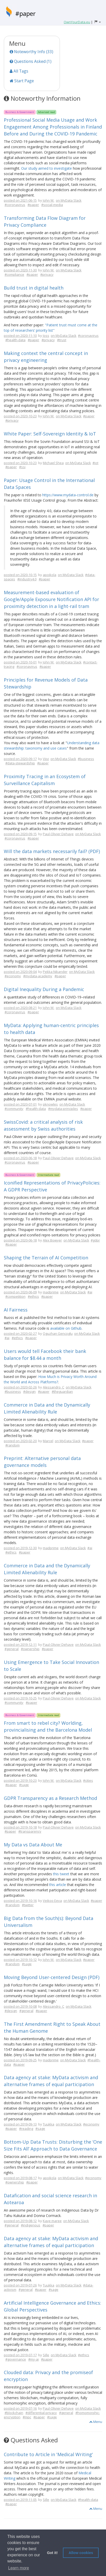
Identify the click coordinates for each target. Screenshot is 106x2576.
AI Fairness (16, 1310)
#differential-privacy (41, 2412)
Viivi (46, 758)
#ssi (22, 467)
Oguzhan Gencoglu (58, 1333)
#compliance (14, 274)
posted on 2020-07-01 (20, 1104)
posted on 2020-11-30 (20, 270)
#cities (88, 1780)
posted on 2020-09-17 (20, 758)
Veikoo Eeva (52, 1900)
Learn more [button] (18, 2568)
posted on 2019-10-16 (20, 1900)
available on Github (66, 1328)
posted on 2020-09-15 (20, 834)
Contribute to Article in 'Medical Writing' (48, 2454)
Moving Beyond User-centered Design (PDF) (51, 1977)
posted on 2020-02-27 (20, 1333)
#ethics (33, 1296)
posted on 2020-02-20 (20, 1441)
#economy (13, 976)
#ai (89, 1292)
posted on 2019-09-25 (20, 2060)
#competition (15, 1296)
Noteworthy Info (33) (31, 51)
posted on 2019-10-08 (20, 2006)
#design (29, 1391)
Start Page (22, 81)
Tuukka (48, 2124)
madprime (51, 1292)
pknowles (50, 1104)
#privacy (47, 274)
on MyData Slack (69, 200)
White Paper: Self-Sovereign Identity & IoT (50, 434)
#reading (26, 2128)
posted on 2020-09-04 (20, 971)
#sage (24, 1784)
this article (57, 1884)
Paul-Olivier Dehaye (58, 834)
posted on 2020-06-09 (20, 1292)
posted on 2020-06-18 (20, 1158)
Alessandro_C (53, 1387)
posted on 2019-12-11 (20, 1644)
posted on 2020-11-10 (20, 335)
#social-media (52, 204)
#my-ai (33, 2359)
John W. (48, 200)
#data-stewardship (20, 763)
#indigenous (30, 2225)
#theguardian (62, 1391)
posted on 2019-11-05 (20, 2499)
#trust (61, 340)
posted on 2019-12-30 (20, 1548)
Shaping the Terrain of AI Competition (46, 1258)
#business (86, 758)
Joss (46, 335)
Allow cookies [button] (81, 2553)
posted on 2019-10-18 (20, 1827)
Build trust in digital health (33, 288)
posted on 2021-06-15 (20, 200)
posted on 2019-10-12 (20, 1959)
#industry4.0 (26, 579)
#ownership (30, 1649)
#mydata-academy (37, 976)
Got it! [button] (52, 2553)
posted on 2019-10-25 (20, 1698)
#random (12, 1445)
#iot (95, 463)
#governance (15, 2359)
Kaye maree (52, 2220)
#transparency (29, 1831)
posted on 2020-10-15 (20, 574)
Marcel (48, 1441)
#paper (25, 13)
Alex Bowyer (52, 1240)
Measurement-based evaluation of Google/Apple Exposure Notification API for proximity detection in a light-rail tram (51, 599)
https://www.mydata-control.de (68, 494)
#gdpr (95, 1240)
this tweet (61, 1873)
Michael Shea (53, 463)
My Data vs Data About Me (33, 1845)
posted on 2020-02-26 (20, 1387)
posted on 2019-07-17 (20, 2355)
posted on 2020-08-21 (20, 1007)
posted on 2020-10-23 (20, 416)
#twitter (28, 1905)
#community (14, 1108)
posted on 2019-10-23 (20, 1780)
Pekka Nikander (55, 971)
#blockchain (14, 2412)
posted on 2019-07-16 (20, 2408)
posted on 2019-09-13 (20, 2124)
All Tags (19, 71)
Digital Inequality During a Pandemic (44, 989)
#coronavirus (15, 204)
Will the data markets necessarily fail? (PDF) (52, 851)
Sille (46, 2355)
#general (12, 1649)
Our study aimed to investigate (46, 168)
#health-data (15, 340)
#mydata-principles (63, 1108)
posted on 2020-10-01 (20, 662)
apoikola (49, 574)
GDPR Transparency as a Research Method (50, 1798)
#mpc (27, 2417)
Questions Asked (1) (30, 61)
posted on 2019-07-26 (20, 2285)
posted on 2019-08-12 (20, 2220)
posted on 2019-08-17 (20, 2178)
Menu (95, 2421)
